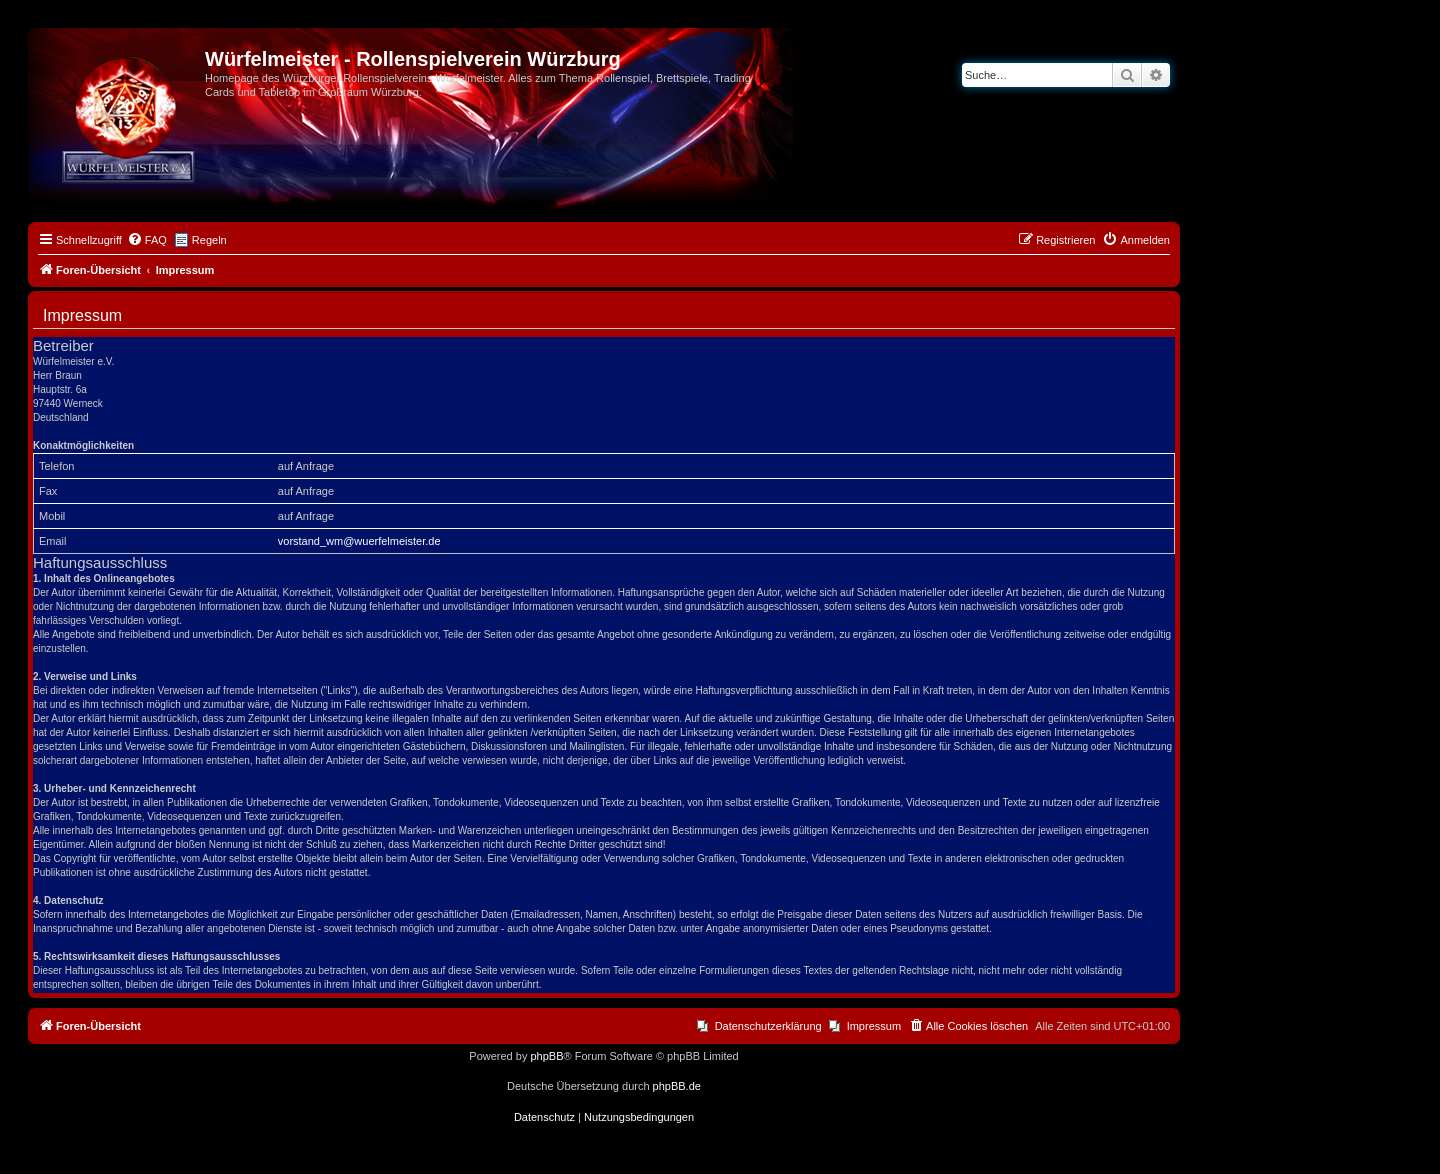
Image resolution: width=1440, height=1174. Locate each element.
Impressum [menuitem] (874, 1026)
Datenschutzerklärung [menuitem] (768, 1026)
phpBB (546, 1056)
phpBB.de (677, 1086)
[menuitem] (147, 240)
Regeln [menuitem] (209, 240)
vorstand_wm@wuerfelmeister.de (359, 541)
